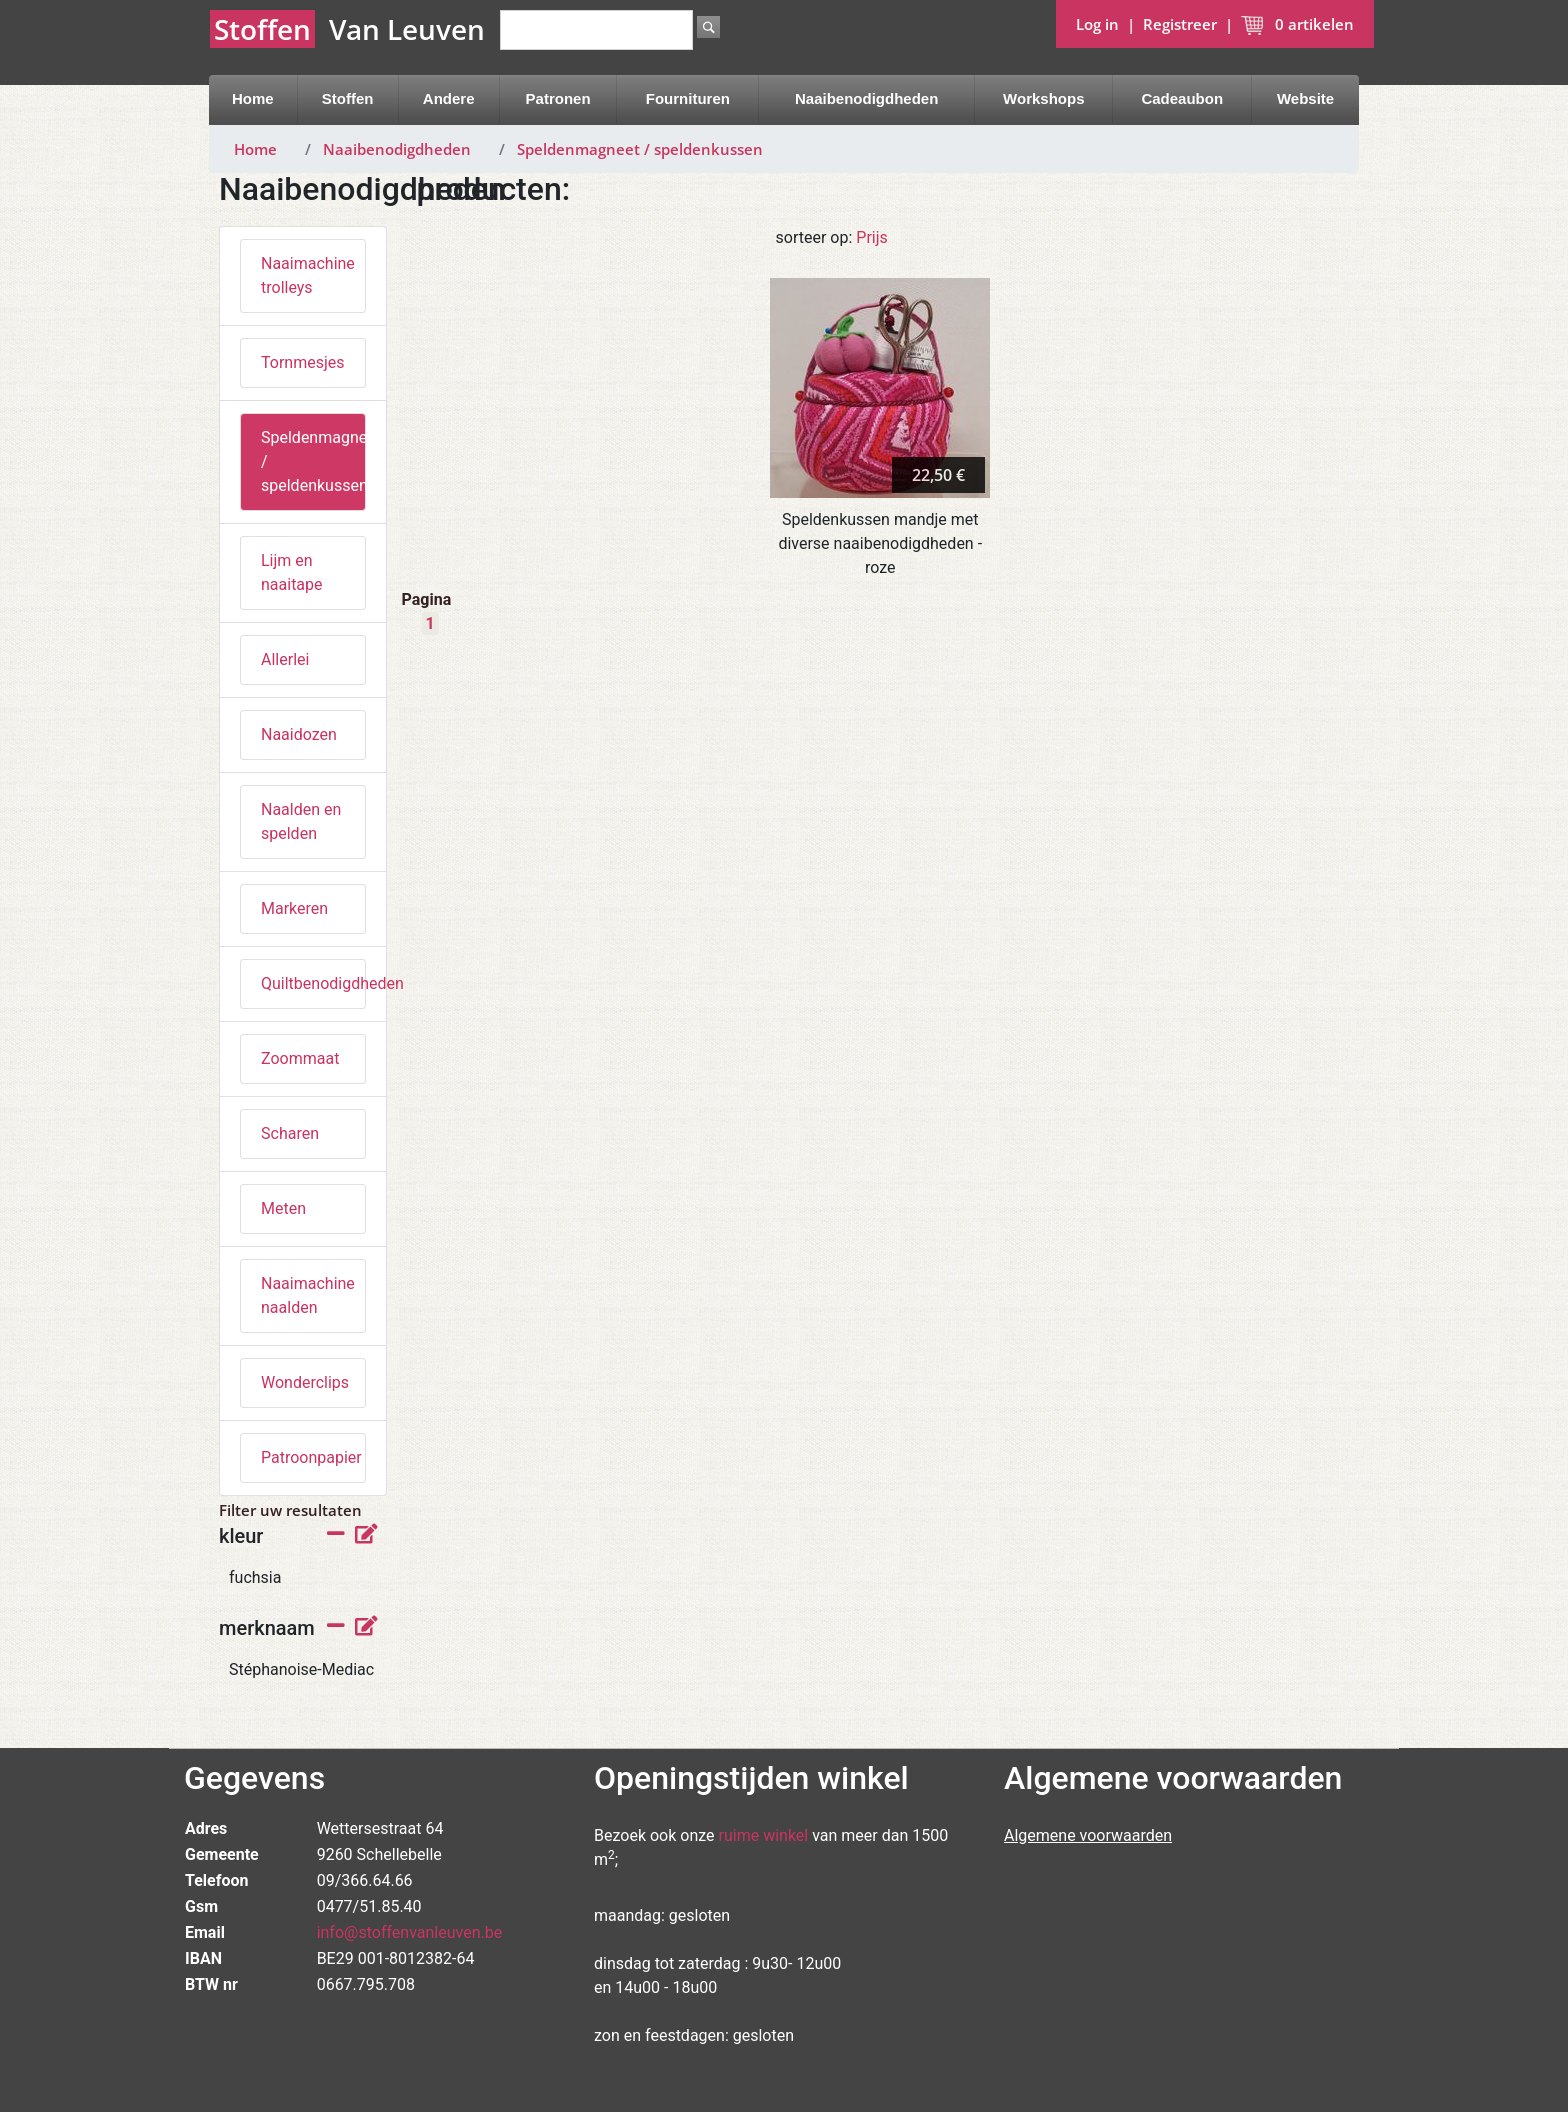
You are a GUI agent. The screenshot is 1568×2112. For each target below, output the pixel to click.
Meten (283, 1208)
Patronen (558, 98)
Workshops (1043, 98)
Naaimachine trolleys (308, 275)
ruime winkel (764, 1835)
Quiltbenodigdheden (313, 983)
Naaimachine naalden (308, 1295)
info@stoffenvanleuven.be (410, 1932)
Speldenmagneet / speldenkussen (640, 149)
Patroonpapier (311, 1457)
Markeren (294, 908)
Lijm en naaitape (292, 572)
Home (253, 98)
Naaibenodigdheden (866, 98)
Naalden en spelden (301, 821)
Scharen (290, 1133)
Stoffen (348, 98)
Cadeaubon (1182, 98)
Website (1305, 98)
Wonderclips (305, 1382)
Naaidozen (299, 734)
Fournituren (688, 98)
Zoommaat (300, 1058)
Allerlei (285, 659)
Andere (449, 98)
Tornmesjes (303, 362)
